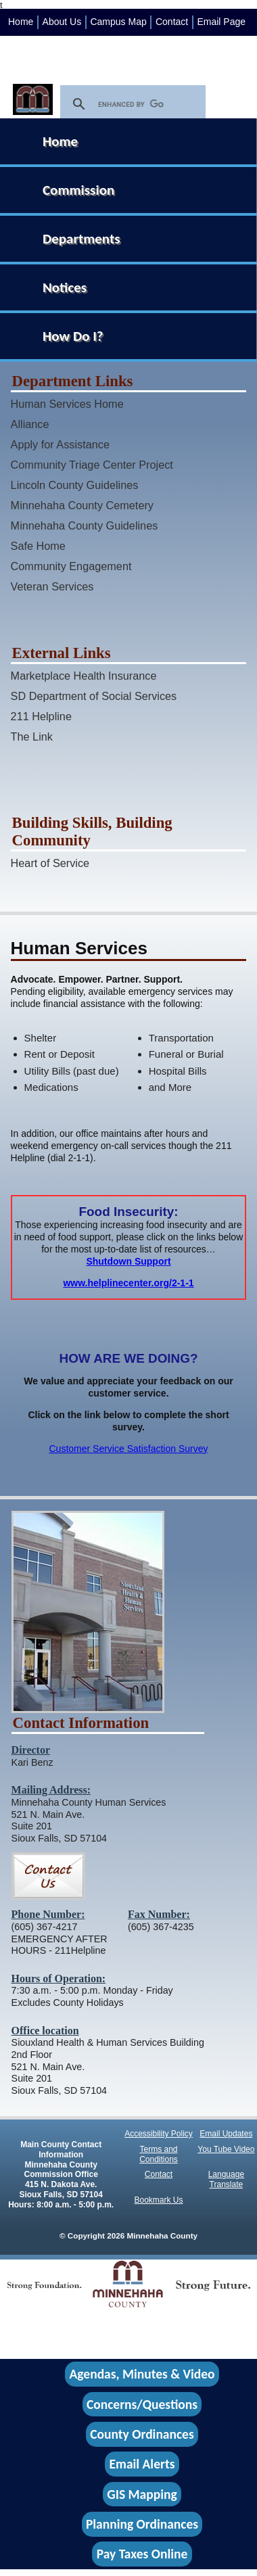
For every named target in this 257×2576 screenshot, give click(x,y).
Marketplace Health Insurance (84, 676)
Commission (78, 190)
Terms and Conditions (158, 2154)
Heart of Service (50, 863)
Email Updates (226, 2133)
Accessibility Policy (158, 2133)
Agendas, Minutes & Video (142, 2374)
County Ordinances (141, 2434)
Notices (65, 287)
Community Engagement (71, 566)
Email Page (221, 21)
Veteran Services (52, 586)
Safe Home (38, 546)
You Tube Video (225, 2149)
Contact (172, 21)
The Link (32, 736)
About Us (62, 21)
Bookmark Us (159, 2200)
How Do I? (73, 336)
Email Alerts (142, 2464)
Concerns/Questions (142, 2404)
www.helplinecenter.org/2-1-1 (128, 1283)
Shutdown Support (128, 1261)
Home (20, 21)
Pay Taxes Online (142, 2554)
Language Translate (226, 2179)
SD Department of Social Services (94, 696)
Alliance (30, 424)
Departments (81, 239)
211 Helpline (41, 716)
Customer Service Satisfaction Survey (128, 1448)
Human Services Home (67, 404)
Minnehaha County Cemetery (82, 505)
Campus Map (118, 21)
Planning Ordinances (142, 2524)
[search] (131, 104)
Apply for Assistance (60, 444)
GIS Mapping (142, 2494)
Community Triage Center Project (92, 465)
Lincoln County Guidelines (75, 485)
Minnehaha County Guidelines (84, 525)
